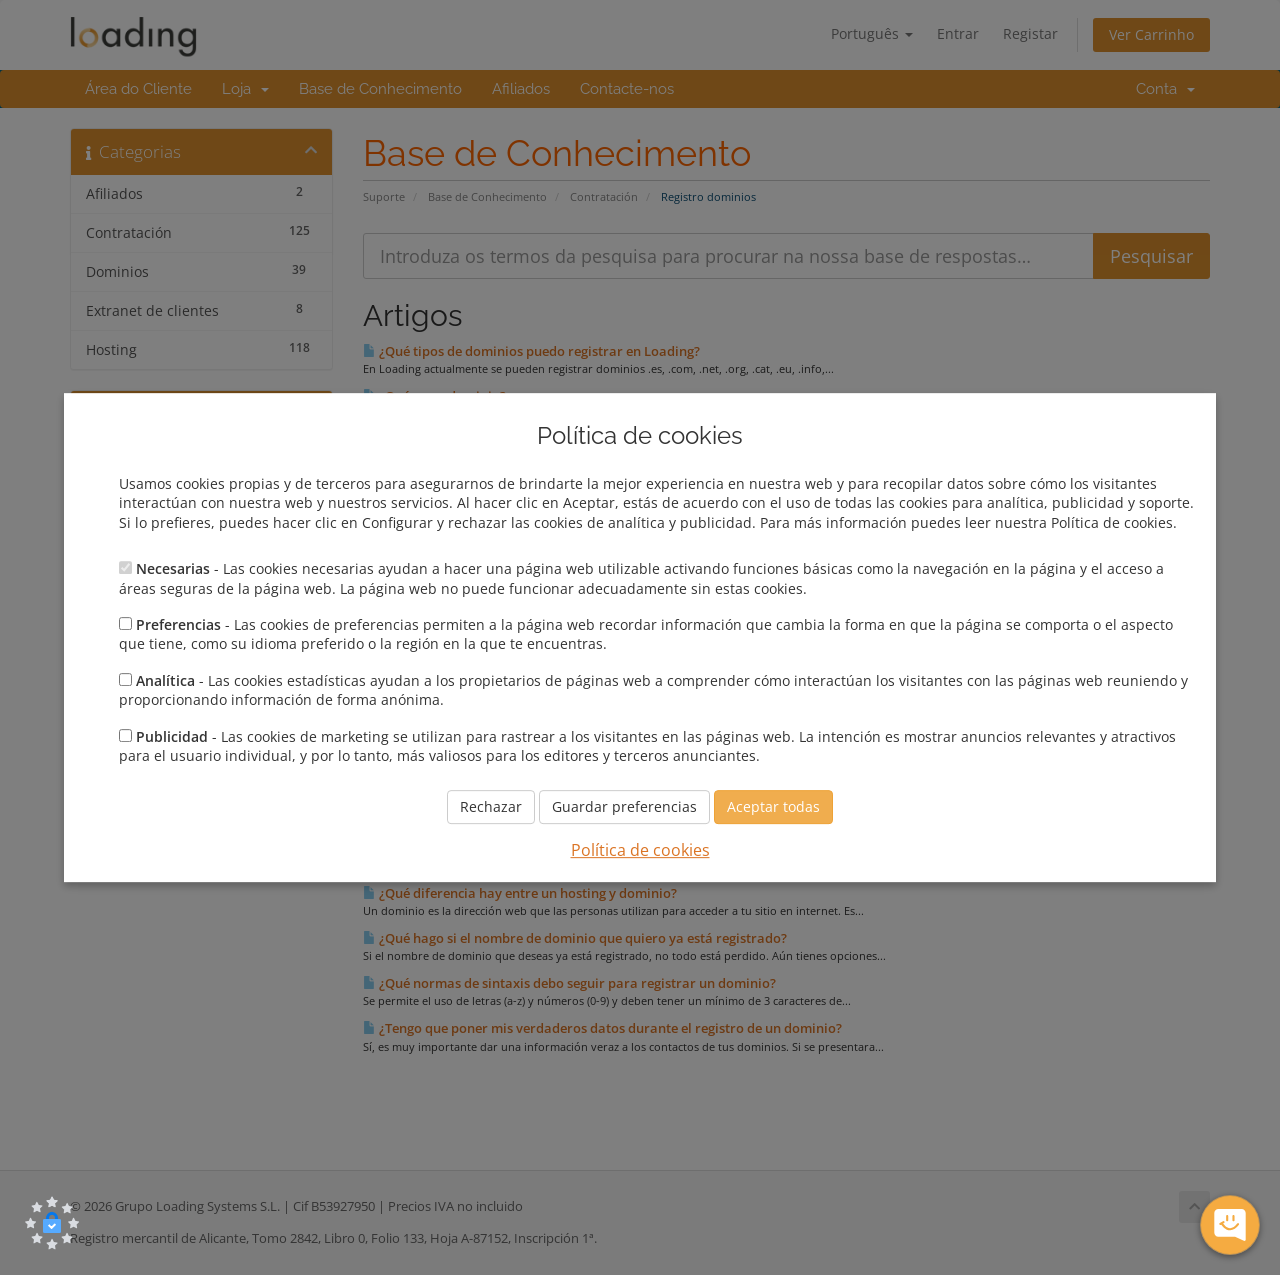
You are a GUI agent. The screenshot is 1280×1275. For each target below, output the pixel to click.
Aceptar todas (773, 807)
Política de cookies (640, 851)
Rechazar (491, 807)
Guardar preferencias (624, 807)
